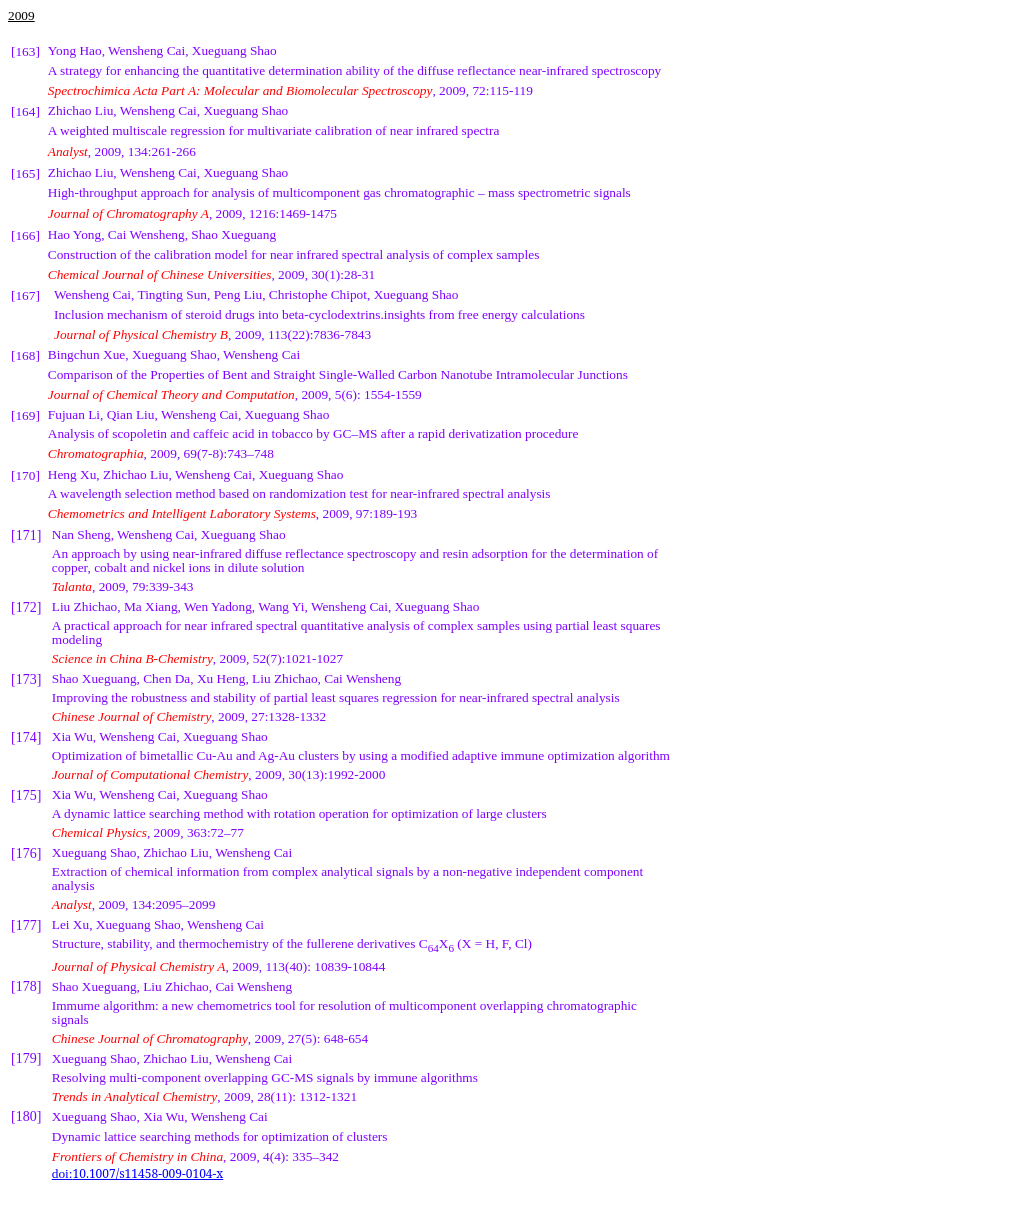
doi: (137, 1173)
